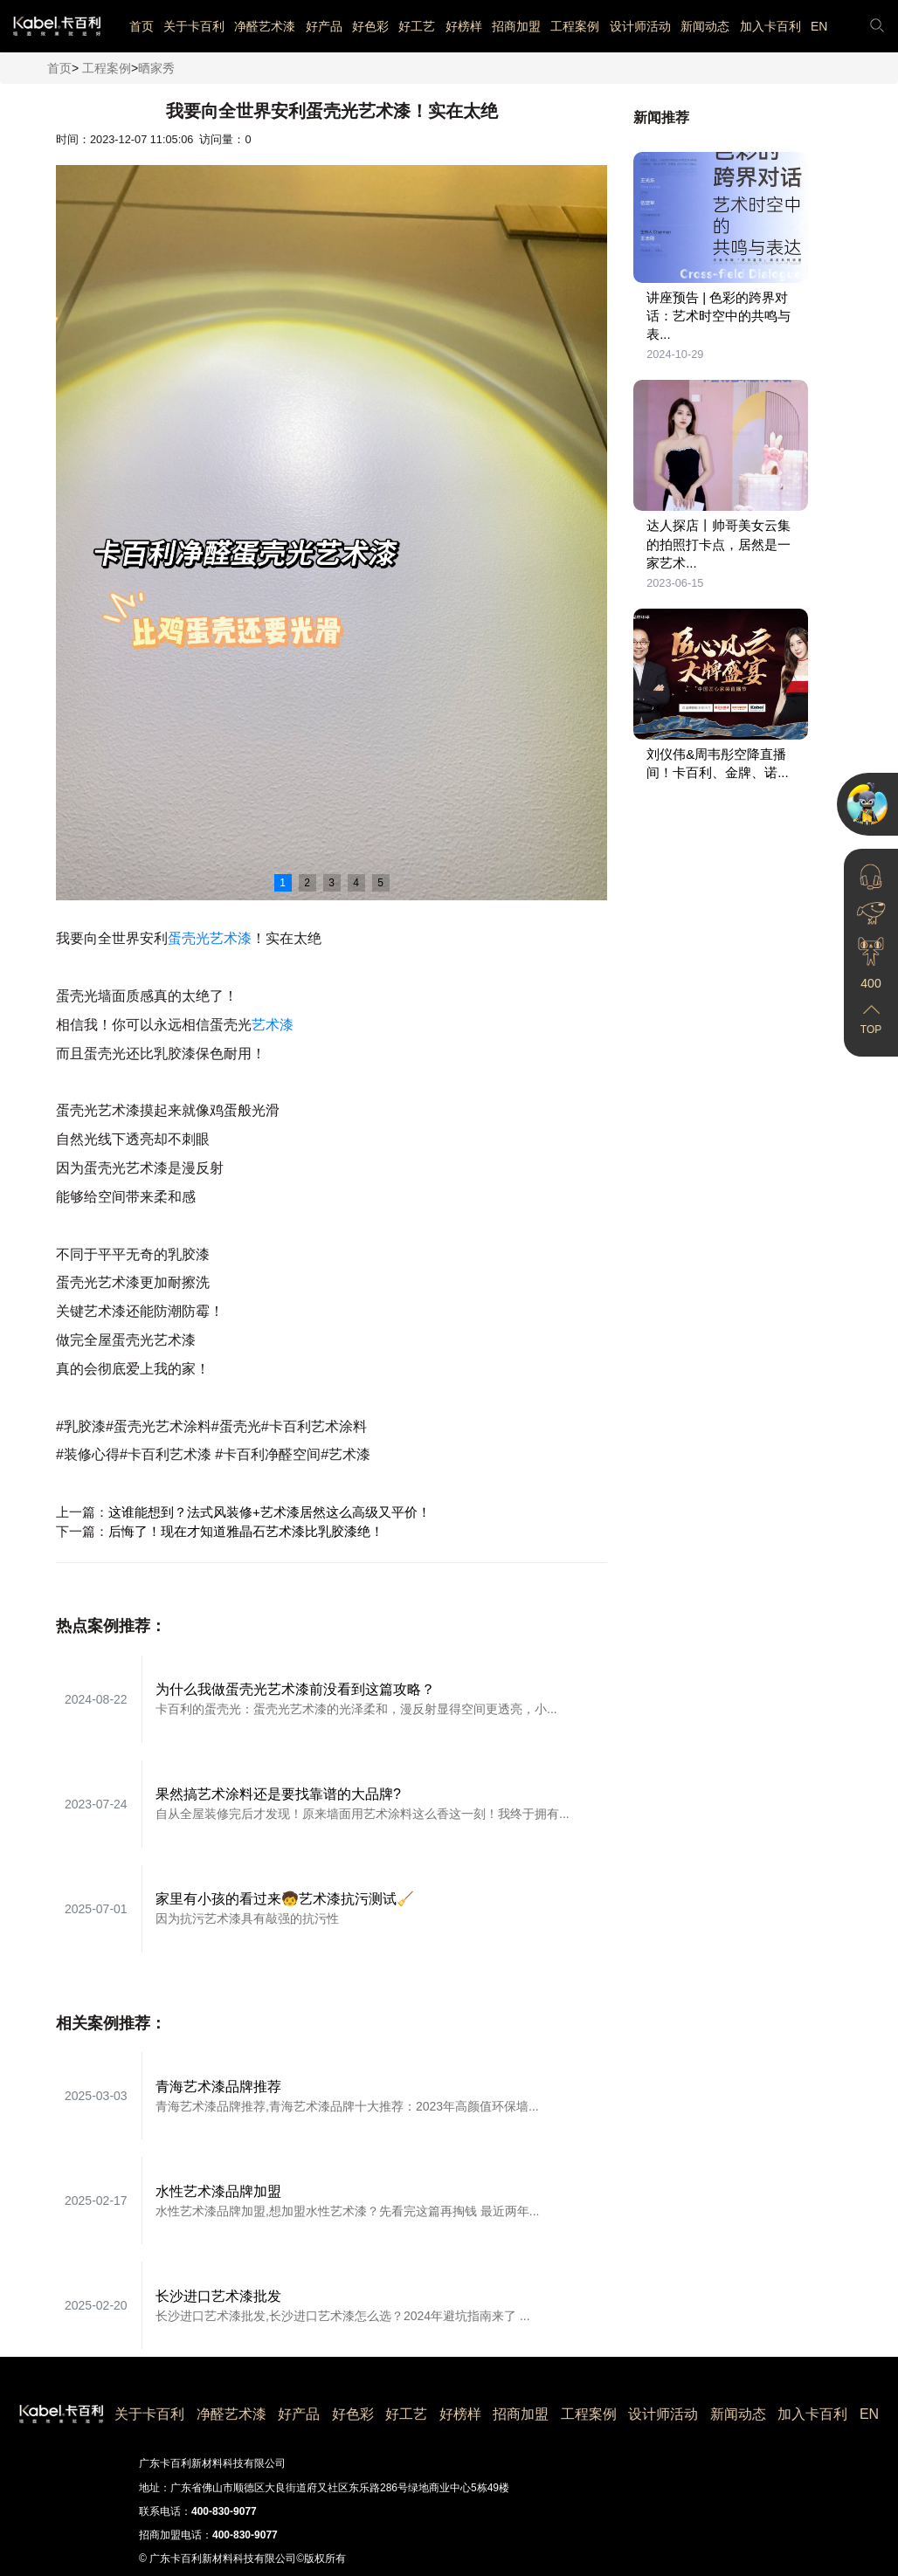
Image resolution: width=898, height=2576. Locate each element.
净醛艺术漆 (264, 26)
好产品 (324, 26)
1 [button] (283, 883)
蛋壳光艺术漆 (210, 938)
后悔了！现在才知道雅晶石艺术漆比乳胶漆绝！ (245, 1531)
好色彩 (370, 26)
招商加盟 (516, 26)
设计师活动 (640, 26)
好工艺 (416, 26)
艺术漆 (273, 1024)
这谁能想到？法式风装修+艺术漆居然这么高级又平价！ (269, 1512)
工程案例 (574, 26)
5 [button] (380, 883)
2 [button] (307, 883)
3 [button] (331, 883)
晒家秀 (156, 68)
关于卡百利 (193, 26)
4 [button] (356, 883)
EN (819, 26)
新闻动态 (704, 26)
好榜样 (464, 26)
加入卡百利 (770, 26)
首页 (141, 26)
